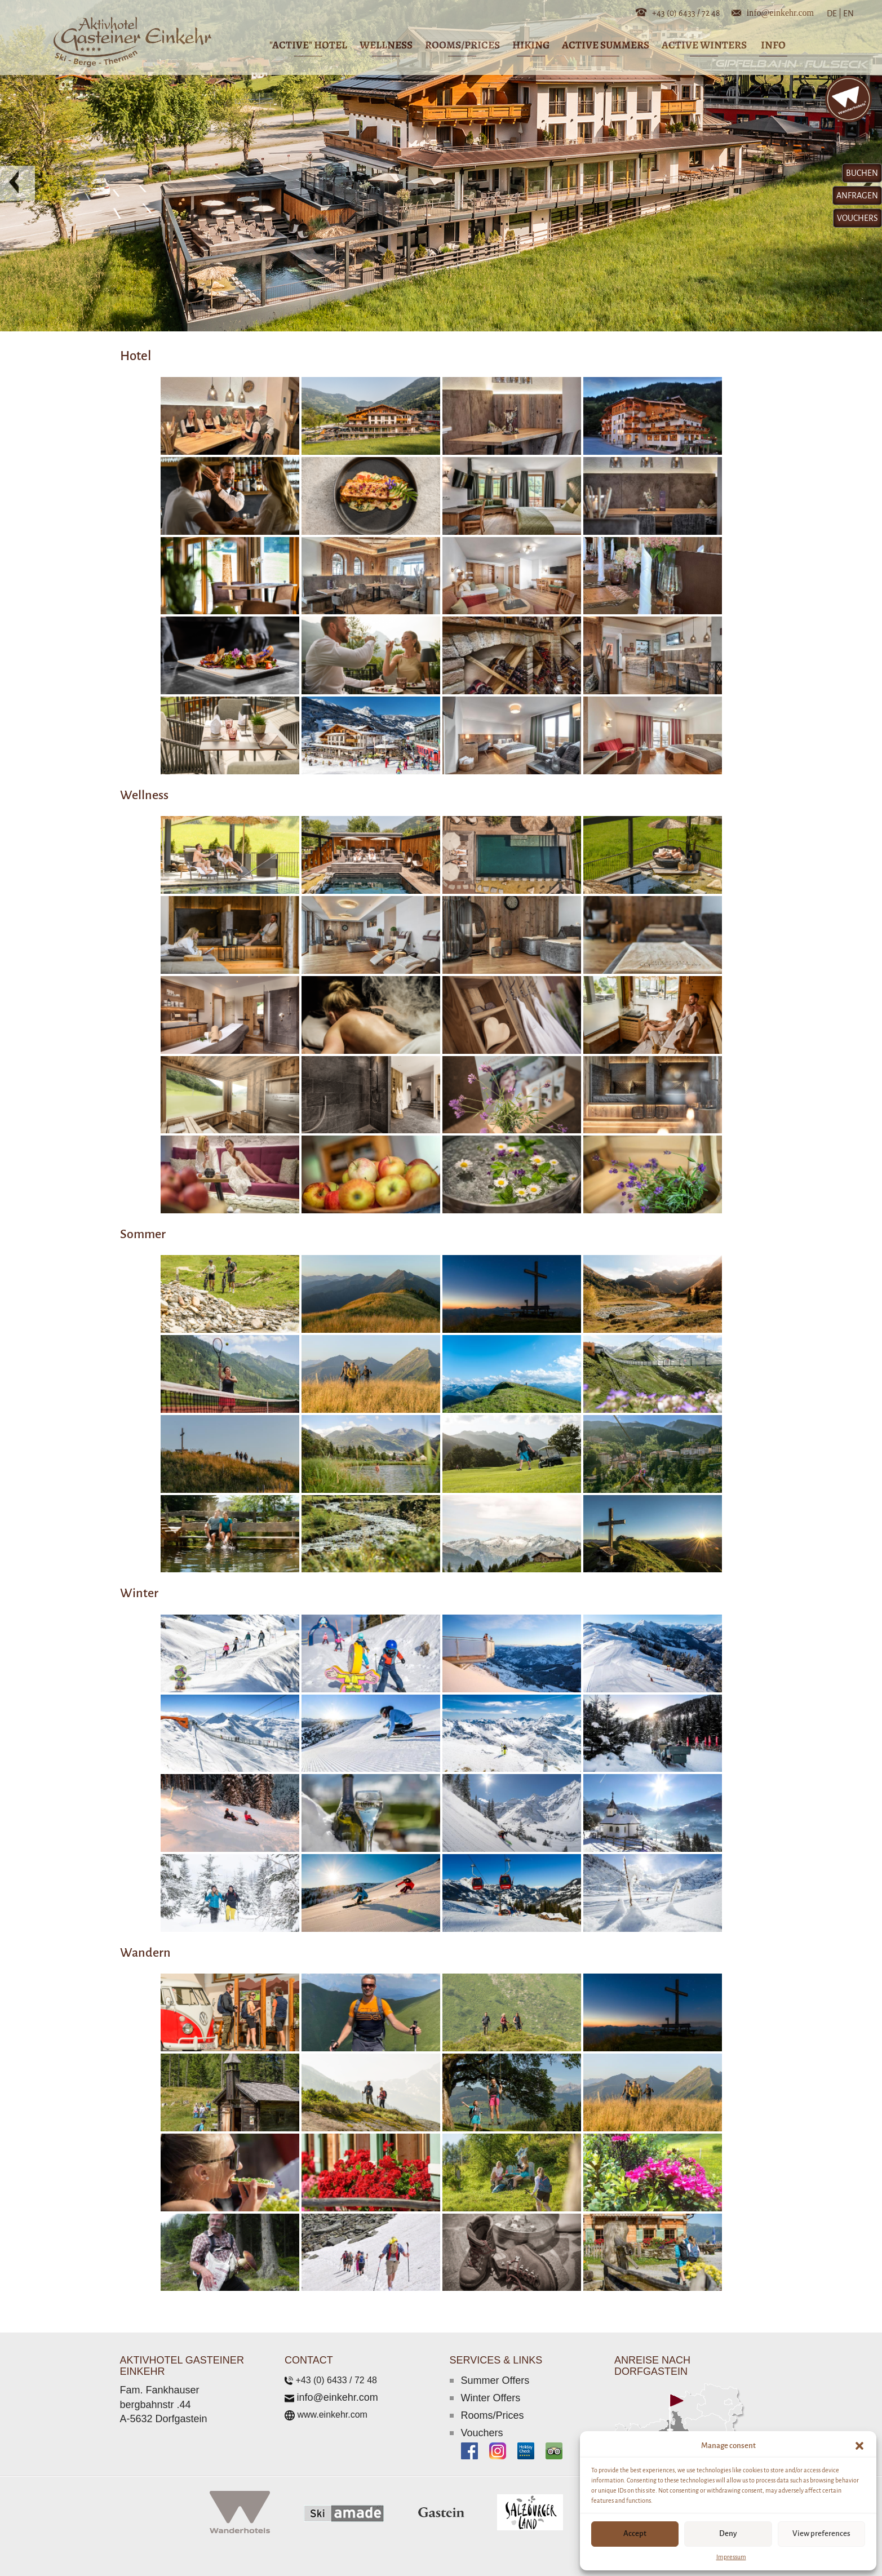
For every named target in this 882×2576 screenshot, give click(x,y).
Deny (728, 2533)
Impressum (731, 2556)
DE (834, 13)
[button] (859, 2445)
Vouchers (482, 2432)
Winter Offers (491, 2398)
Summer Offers (495, 2380)
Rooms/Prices (492, 2415)
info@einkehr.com (780, 11)
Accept (634, 2533)
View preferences (821, 2533)
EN (847, 13)
